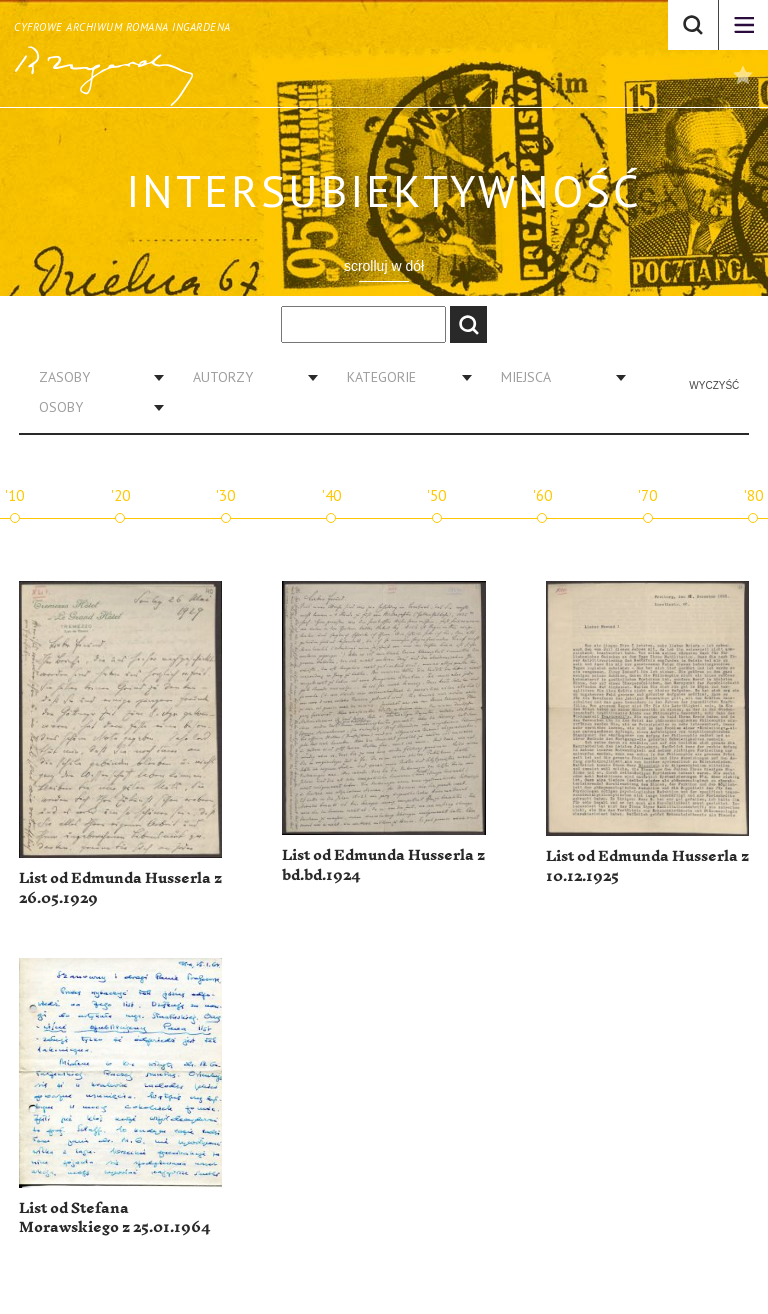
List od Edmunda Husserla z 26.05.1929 (120, 888)
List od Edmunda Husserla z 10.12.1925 (647, 866)
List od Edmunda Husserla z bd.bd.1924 (383, 865)
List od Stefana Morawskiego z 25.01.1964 (114, 1218)
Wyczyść (714, 385)
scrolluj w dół (384, 266)
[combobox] (94, 377)
